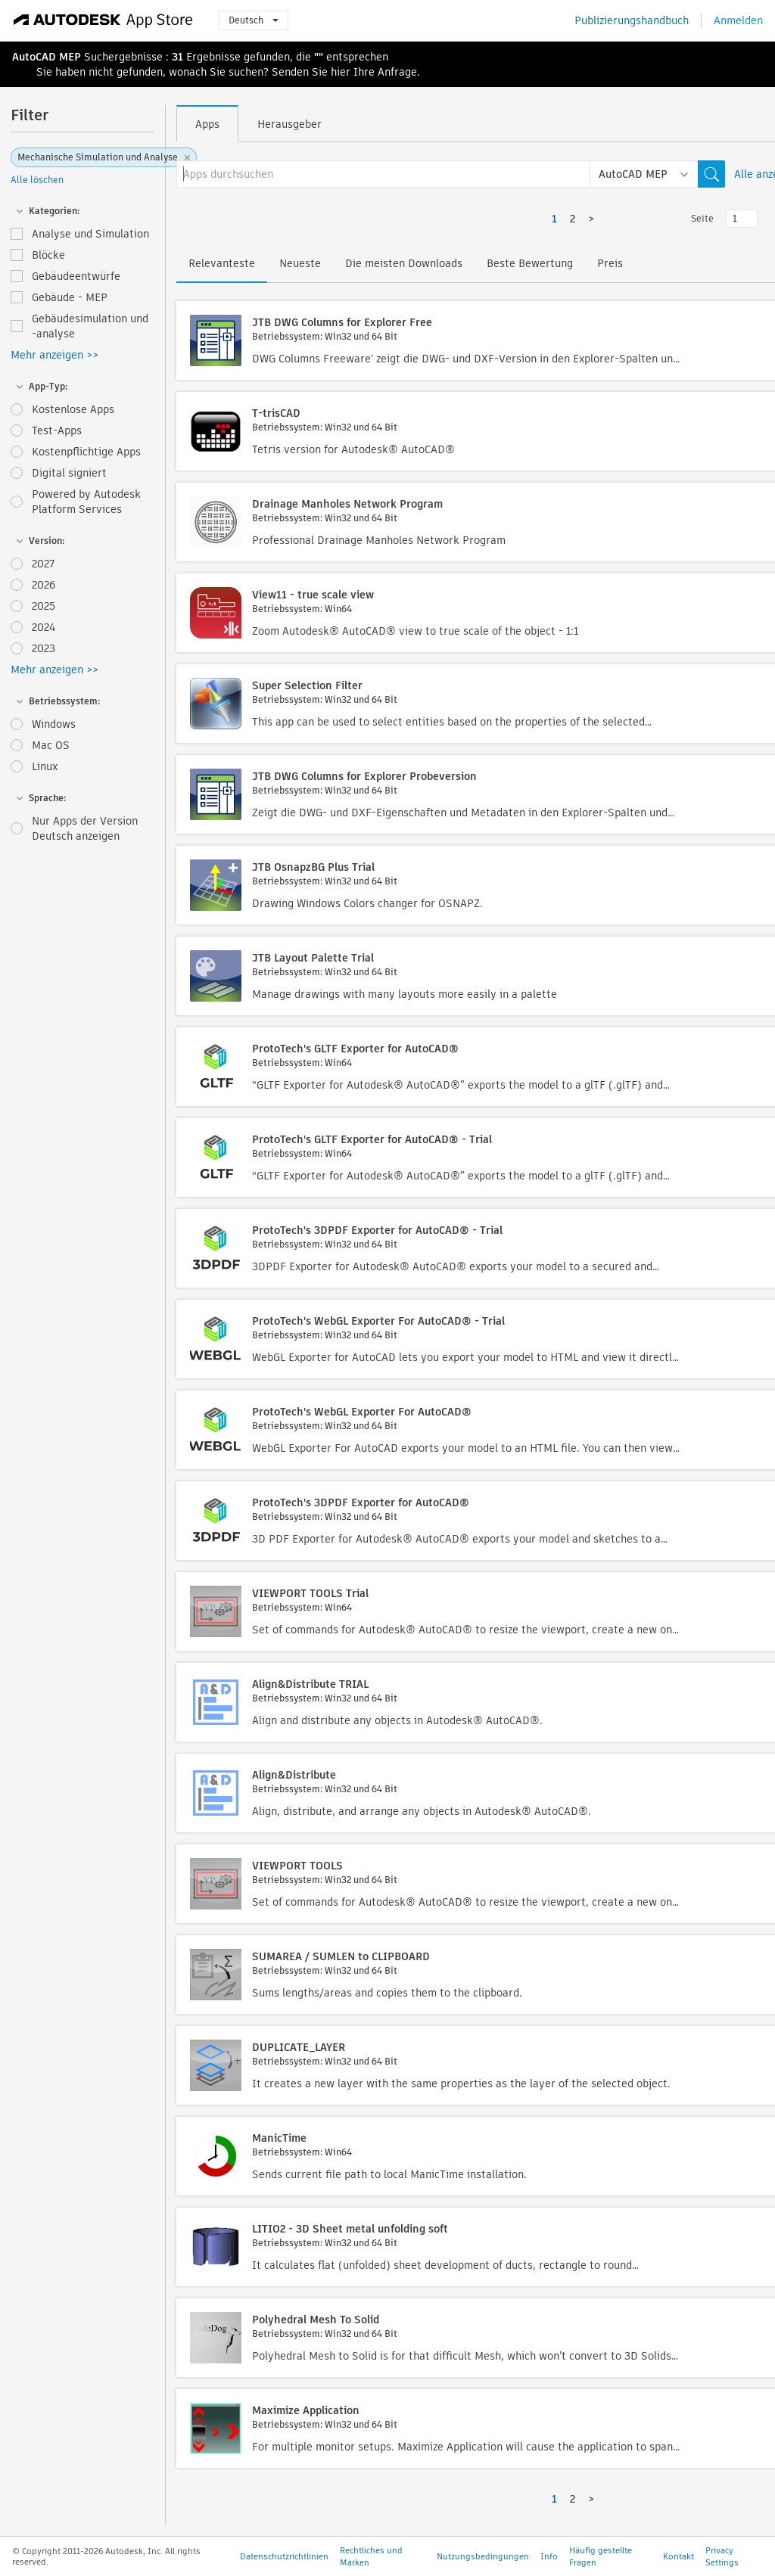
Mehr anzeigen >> (54, 354)
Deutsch (254, 20)
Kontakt (678, 2556)
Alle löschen (37, 179)
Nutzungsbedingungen (483, 2556)
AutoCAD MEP (46, 56)
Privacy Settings (722, 2556)
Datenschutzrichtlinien (284, 2556)
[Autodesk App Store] (103, 20)
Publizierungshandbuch (631, 20)
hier (340, 71)
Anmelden (738, 20)
